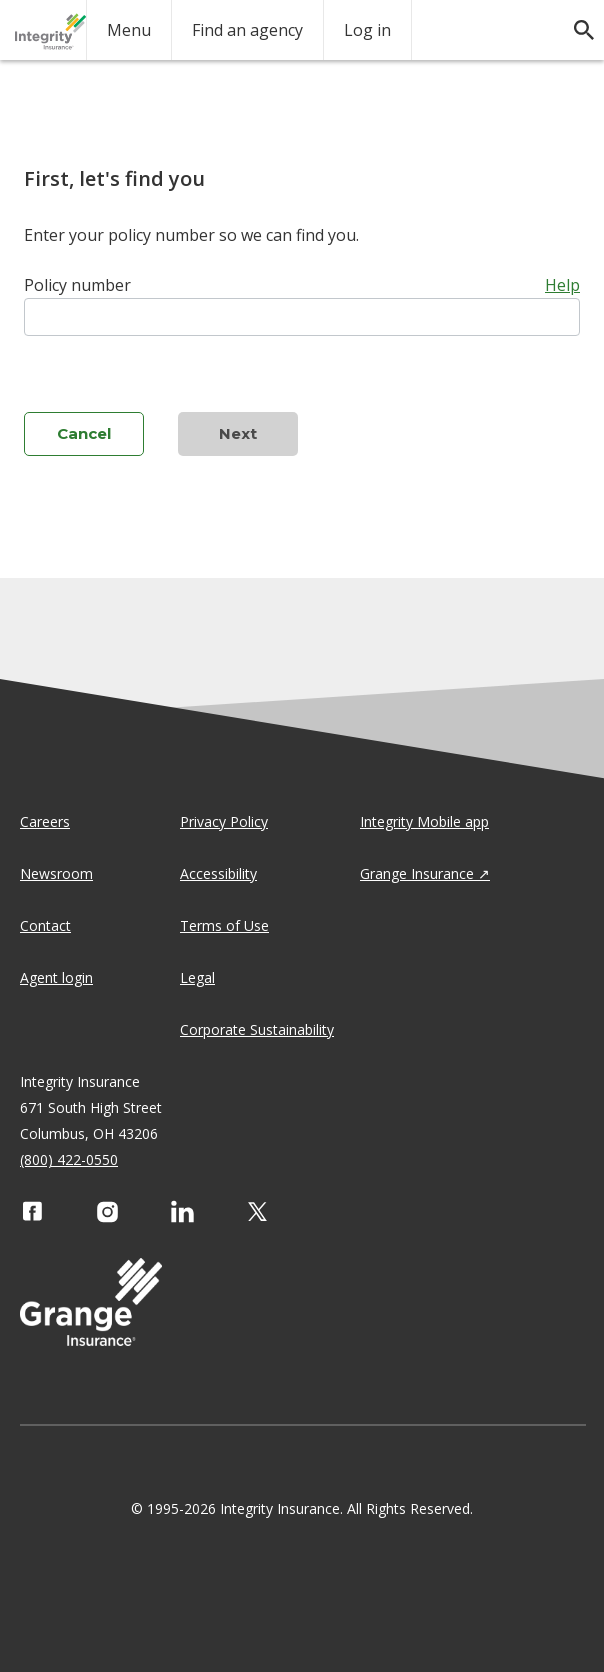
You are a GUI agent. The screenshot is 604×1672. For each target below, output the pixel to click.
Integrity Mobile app (424, 821)
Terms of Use (224, 925)
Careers (45, 821)
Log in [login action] (367, 30)
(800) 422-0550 (69, 1159)
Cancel (84, 433)
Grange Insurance (417, 873)
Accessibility (218, 873)
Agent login (56, 977)
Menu (129, 30)
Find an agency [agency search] (247, 30)
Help (562, 285)
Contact (45, 925)
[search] (574, 20)
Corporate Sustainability (257, 1029)
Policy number (77, 285)
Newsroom (56, 873)
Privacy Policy (224, 821)
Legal (197, 977)
